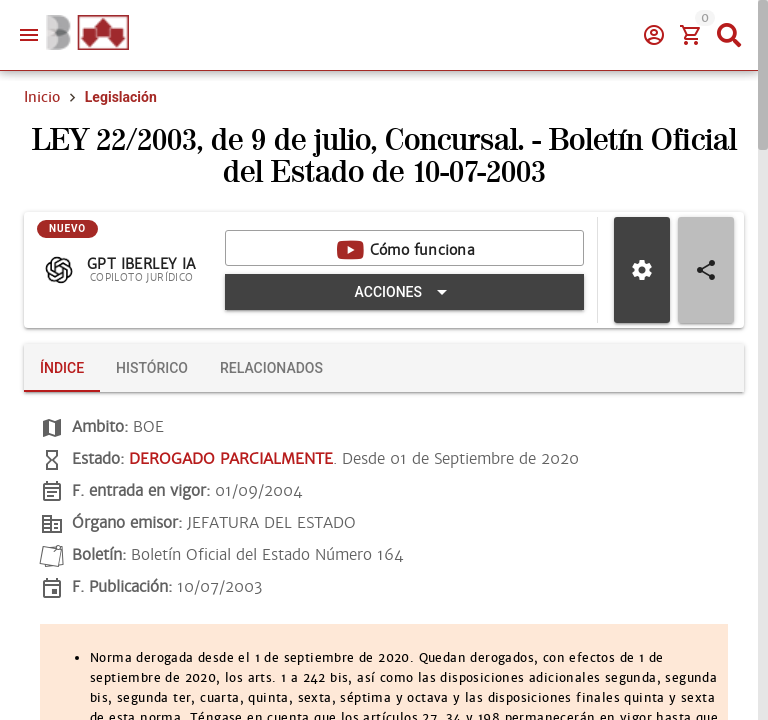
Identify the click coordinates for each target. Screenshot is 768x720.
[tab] (62, 368)
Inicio (42, 97)
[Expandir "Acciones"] (404, 292)
